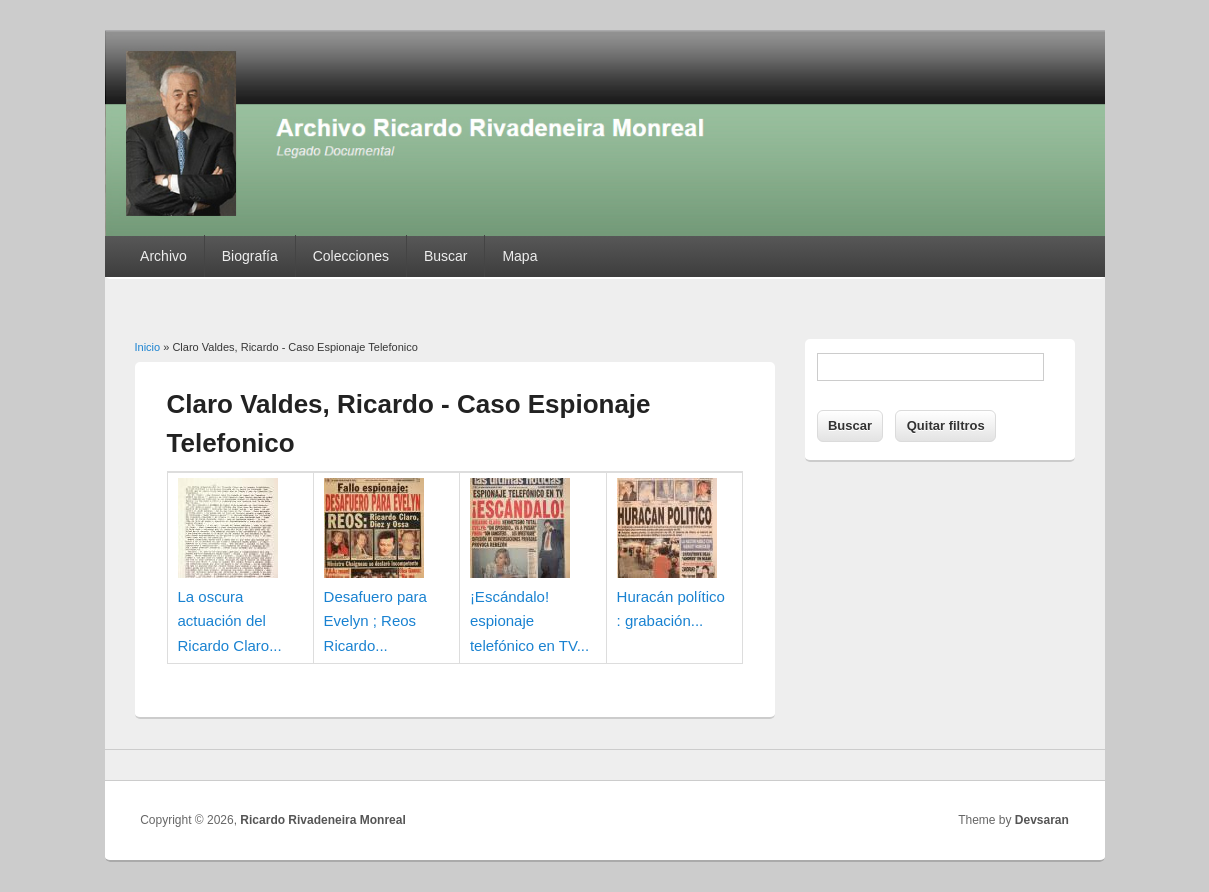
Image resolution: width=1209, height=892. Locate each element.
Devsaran (1042, 820)
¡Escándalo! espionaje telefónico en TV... (529, 621)
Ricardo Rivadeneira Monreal (322, 820)
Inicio (148, 347)
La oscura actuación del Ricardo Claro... (230, 621)
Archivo (163, 256)
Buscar (446, 256)
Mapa (519, 256)
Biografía (250, 256)
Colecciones (351, 256)
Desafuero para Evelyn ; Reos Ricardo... (375, 621)
